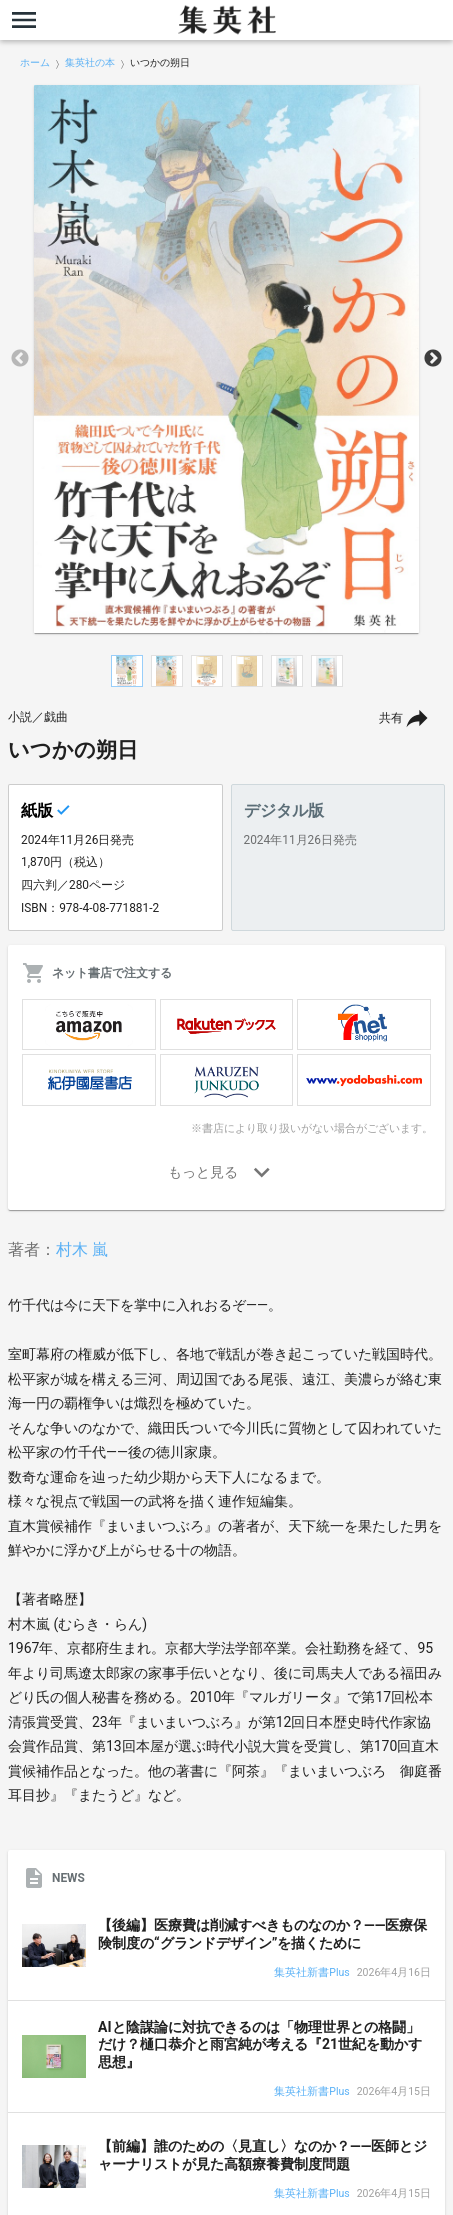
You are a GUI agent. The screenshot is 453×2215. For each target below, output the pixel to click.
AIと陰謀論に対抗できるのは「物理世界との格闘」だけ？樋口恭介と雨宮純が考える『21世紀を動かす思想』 (260, 2044)
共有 (391, 718)
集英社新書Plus (311, 1973)
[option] (226, 359)
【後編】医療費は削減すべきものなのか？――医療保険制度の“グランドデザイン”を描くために (262, 1934)
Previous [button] (20, 359)
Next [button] (433, 359)
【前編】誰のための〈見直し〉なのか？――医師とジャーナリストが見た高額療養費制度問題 (262, 2155)
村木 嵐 (82, 1249)
